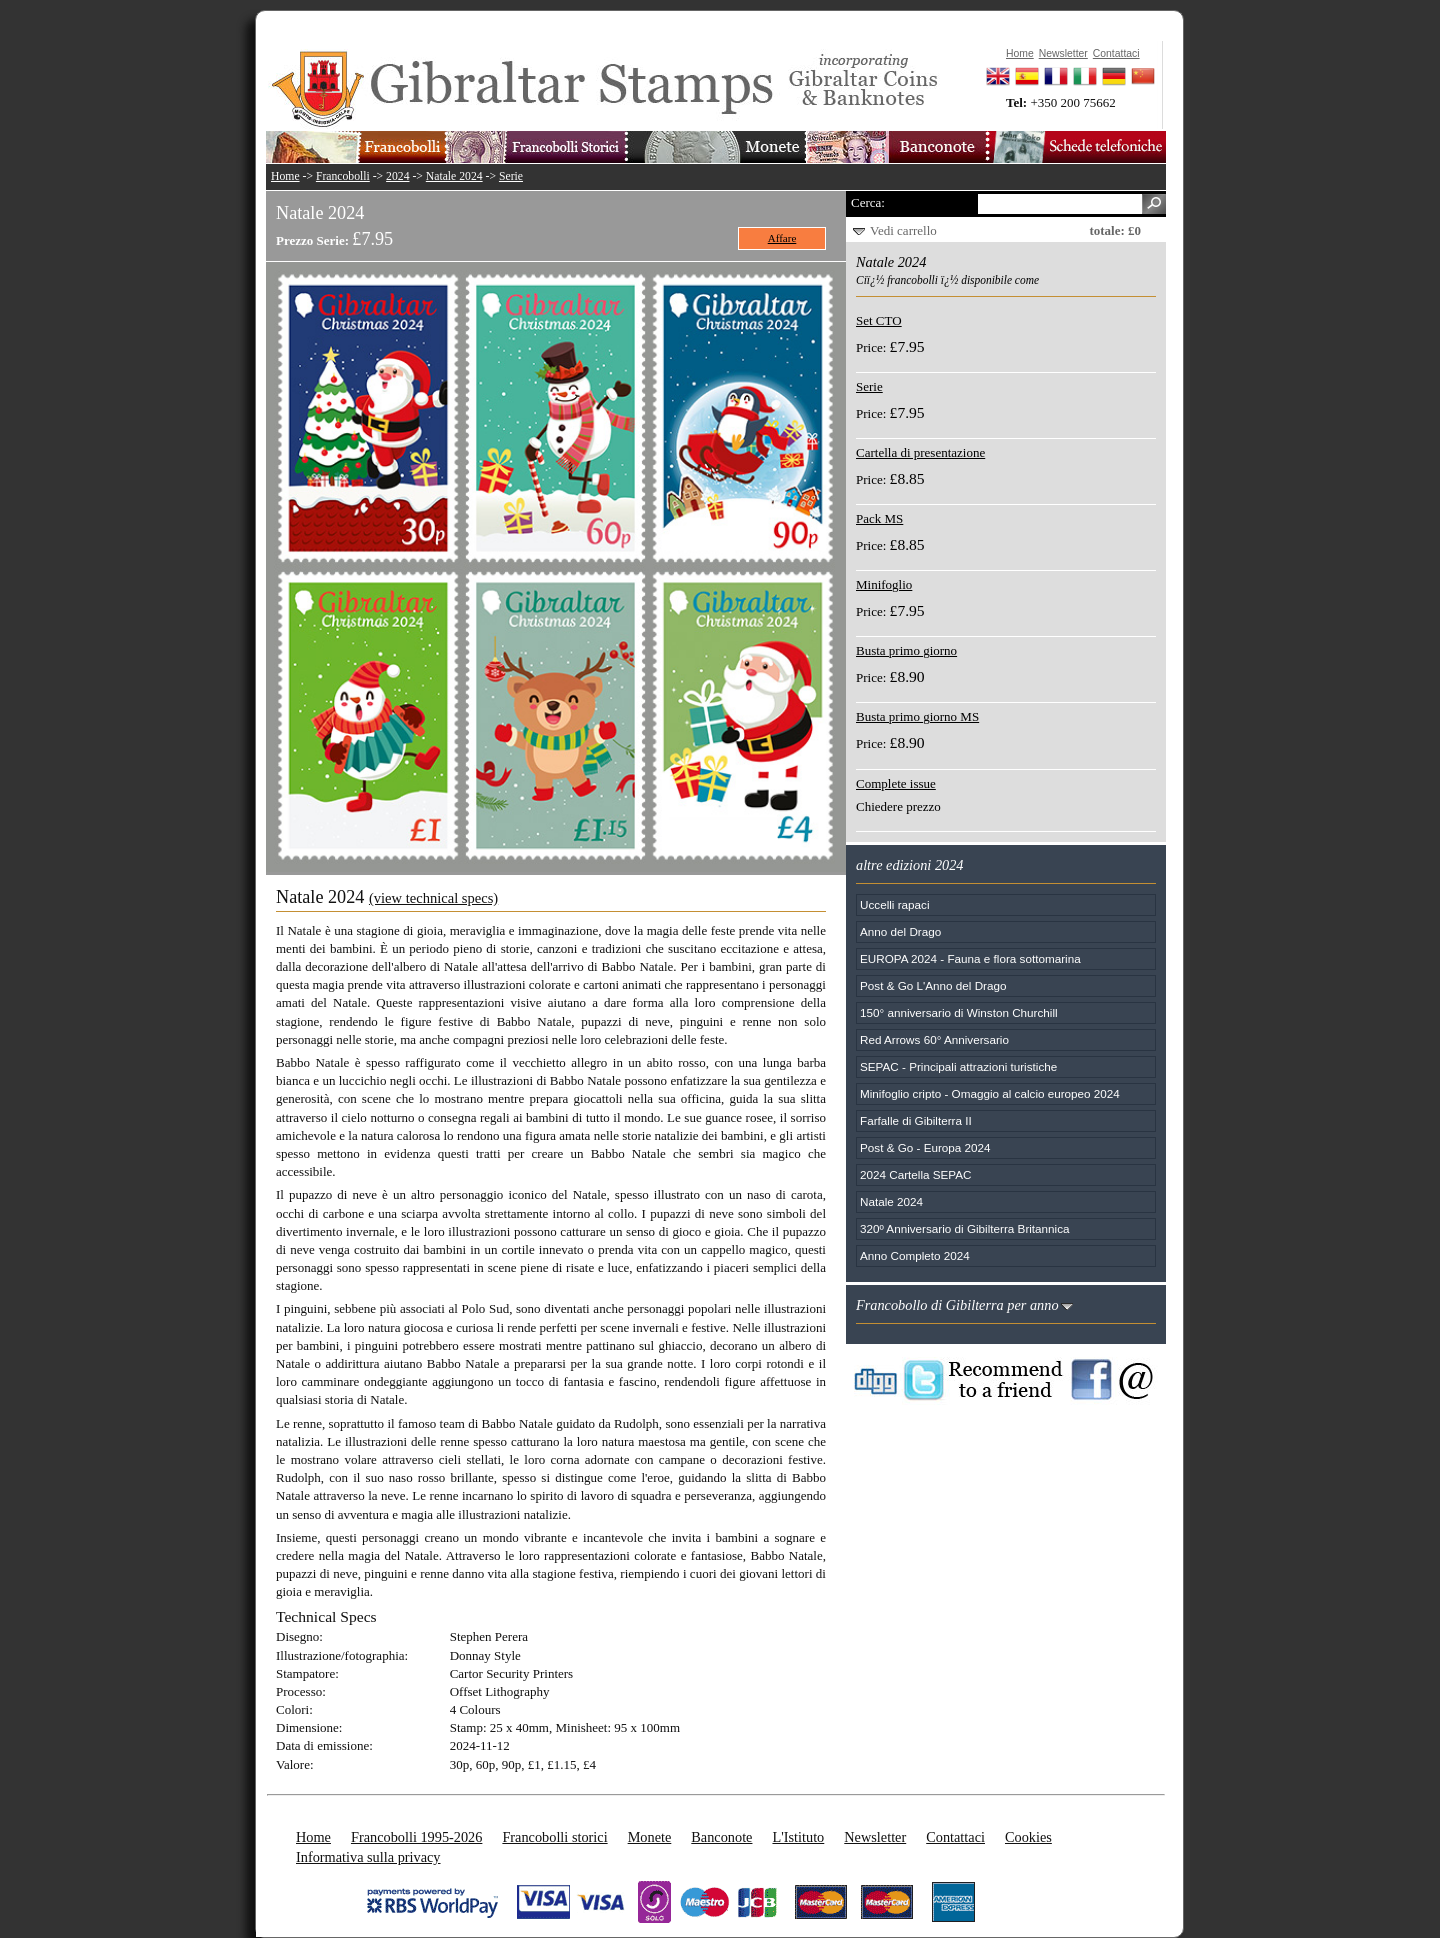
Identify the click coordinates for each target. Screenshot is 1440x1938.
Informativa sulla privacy (368, 1857)
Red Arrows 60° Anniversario (934, 1039)
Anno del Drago (900, 931)
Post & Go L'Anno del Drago (933, 985)
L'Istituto (798, 1837)
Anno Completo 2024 (915, 1255)
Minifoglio (884, 584)
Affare (782, 238)
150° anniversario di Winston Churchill (959, 1012)
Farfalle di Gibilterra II (916, 1120)
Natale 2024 (454, 176)
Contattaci (955, 1837)
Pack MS (879, 518)
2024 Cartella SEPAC (916, 1174)
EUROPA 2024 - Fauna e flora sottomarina (970, 958)
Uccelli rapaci (895, 904)
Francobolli (343, 176)
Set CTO (879, 320)
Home (285, 176)
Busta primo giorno (906, 650)
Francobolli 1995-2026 (416, 1837)
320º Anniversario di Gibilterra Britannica (965, 1228)
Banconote (721, 1837)
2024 (397, 176)
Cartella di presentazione (920, 452)
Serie (511, 176)
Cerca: (868, 202)
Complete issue (896, 783)
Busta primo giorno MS (917, 716)
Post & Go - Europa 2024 (925, 1147)
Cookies (1028, 1837)
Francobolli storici (554, 1837)
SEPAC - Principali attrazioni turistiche (958, 1066)
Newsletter (875, 1837)
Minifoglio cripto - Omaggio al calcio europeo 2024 (990, 1093)
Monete (650, 1837)
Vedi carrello (903, 230)
